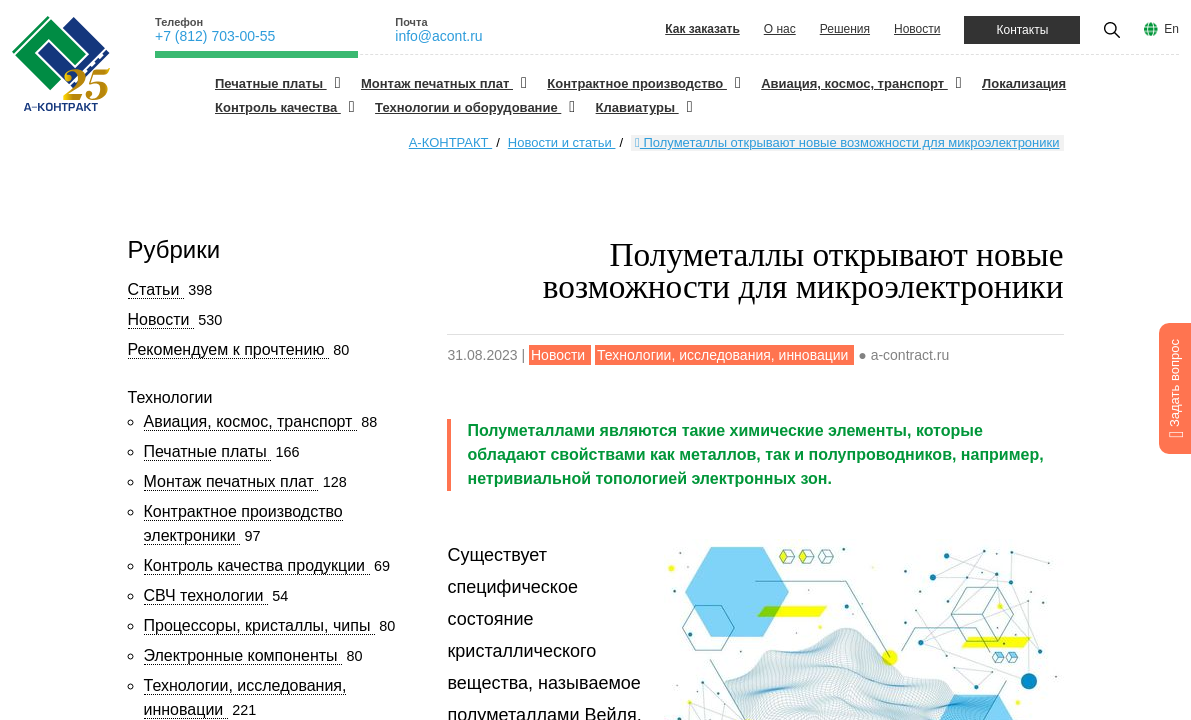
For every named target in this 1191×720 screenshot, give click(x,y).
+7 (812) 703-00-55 (215, 36)
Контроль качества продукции (257, 565)
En (1171, 29)
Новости (917, 29)
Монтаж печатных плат (437, 83)
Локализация (1024, 83)
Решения (845, 29)
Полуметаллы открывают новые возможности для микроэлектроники (847, 142)
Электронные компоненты (243, 655)
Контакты (1022, 30)
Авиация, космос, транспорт (854, 83)
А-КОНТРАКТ (450, 142)
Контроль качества (278, 107)
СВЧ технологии (206, 595)
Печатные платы (271, 83)
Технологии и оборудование (468, 107)
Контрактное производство (637, 83)
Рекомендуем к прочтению (228, 349)
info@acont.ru (438, 36)
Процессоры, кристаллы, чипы (259, 625)
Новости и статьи (562, 142)
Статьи (156, 289)
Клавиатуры (637, 107)
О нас (780, 29)
